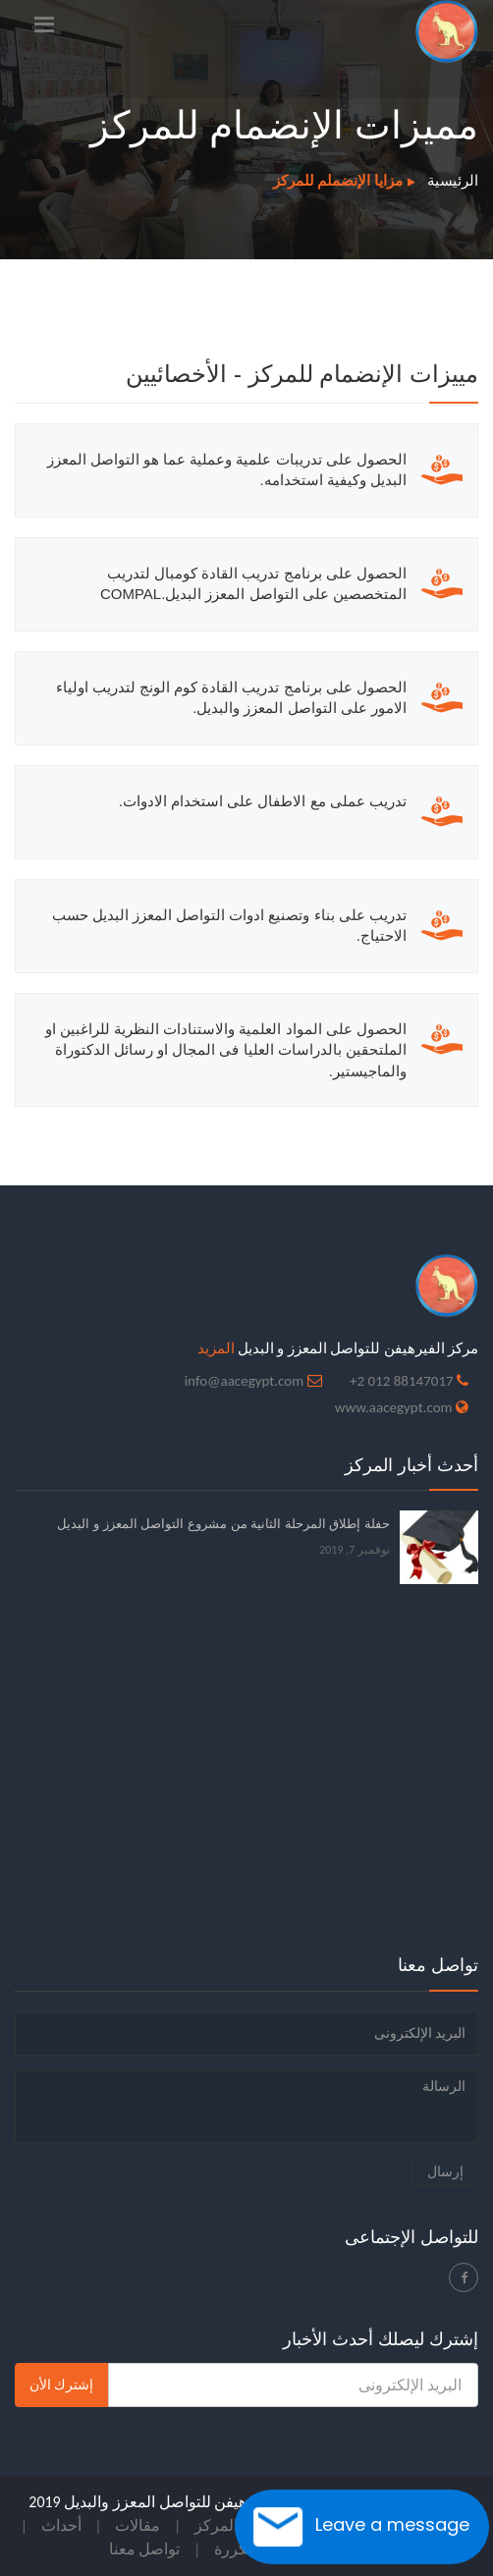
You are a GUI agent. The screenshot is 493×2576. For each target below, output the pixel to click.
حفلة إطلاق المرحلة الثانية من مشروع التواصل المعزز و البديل (223, 1523)
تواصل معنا (145, 2549)
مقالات (137, 2525)
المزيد (216, 1348)
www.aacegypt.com (394, 1407)
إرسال (445, 2172)
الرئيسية (452, 181)
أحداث (61, 2525)
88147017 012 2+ (402, 1381)
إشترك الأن (61, 2385)
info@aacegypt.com (244, 1381)
